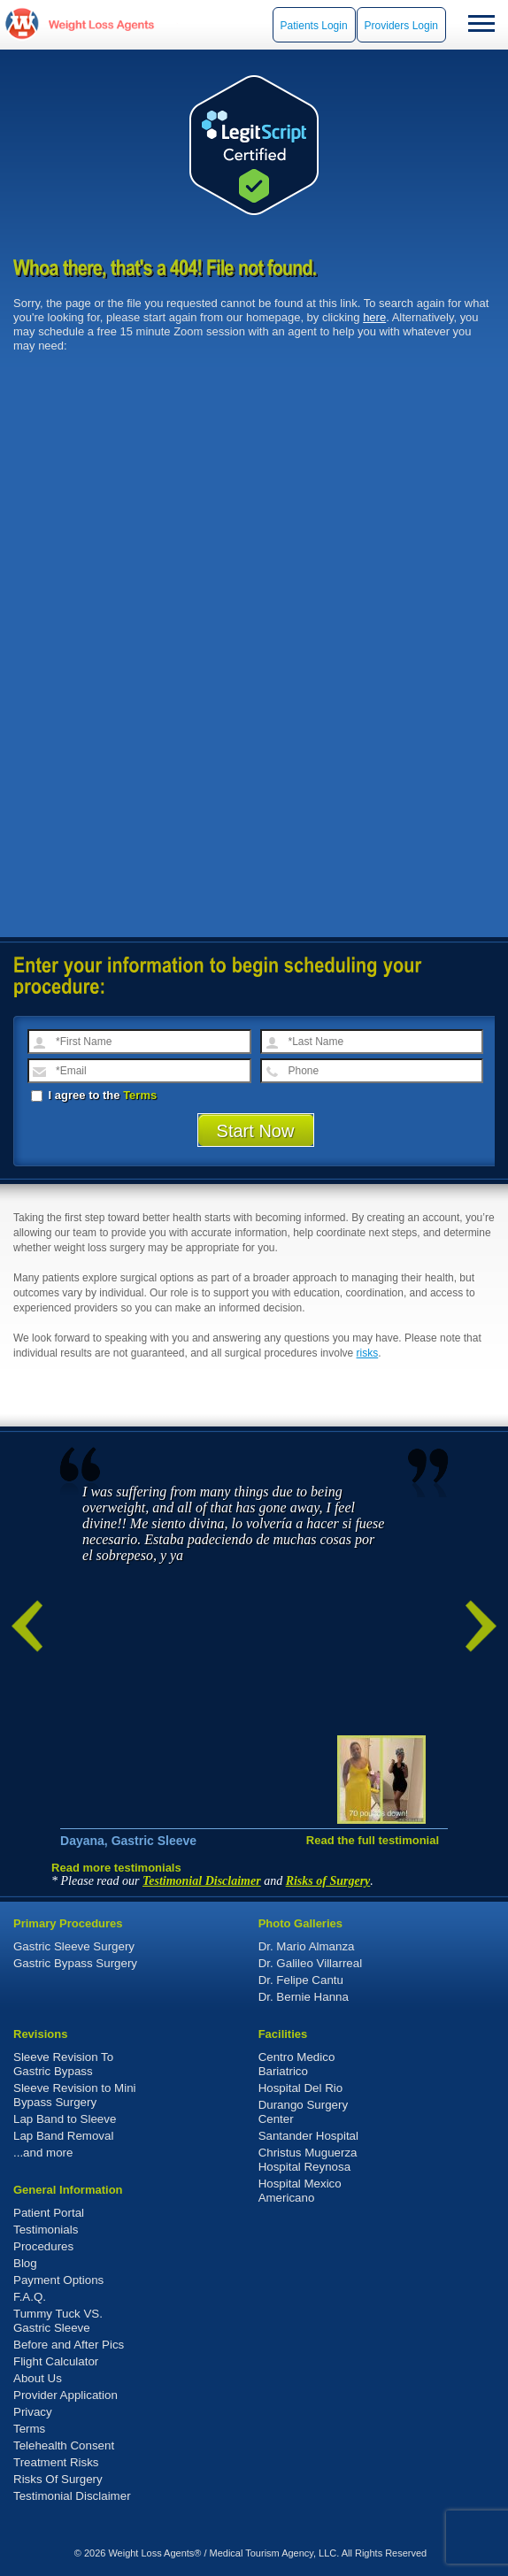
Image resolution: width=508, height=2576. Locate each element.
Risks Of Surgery (58, 2479)
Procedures (43, 2246)
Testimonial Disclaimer (201, 1881)
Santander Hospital (308, 2135)
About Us (37, 2378)
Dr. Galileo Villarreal (310, 1963)
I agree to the (94, 1095)
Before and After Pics (68, 2344)
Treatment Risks (56, 2462)
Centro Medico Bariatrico (296, 2064)
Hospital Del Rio (300, 2088)
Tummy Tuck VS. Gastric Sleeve (58, 2320)
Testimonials (45, 2229)
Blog (25, 2263)
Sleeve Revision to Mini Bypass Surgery (74, 2095)
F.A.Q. (29, 2296)
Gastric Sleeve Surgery (74, 1946)
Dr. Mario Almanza (306, 1946)
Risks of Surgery (328, 1881)
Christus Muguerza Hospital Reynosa (308, 2159)
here (374, 317)
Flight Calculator (55, 2361)
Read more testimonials (116, 1867)
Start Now (256, 1131)
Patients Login (314, 25)
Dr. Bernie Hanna (303, 1996)
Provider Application (65, 2395)
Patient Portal (48, 2212)
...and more (43, 2152)
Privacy (32, 2411)
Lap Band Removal (63, 2135)
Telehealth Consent (63, 2445)
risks (368, 1353)
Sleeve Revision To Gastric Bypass (63, 2064)
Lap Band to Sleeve (64, 2119)
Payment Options (58, 2280)
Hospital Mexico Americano (300, 2190)
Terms (140, 1095)
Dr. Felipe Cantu (300, 1980)
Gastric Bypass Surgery (75, 1963)
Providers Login (401, 25)
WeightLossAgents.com (100, 24)
